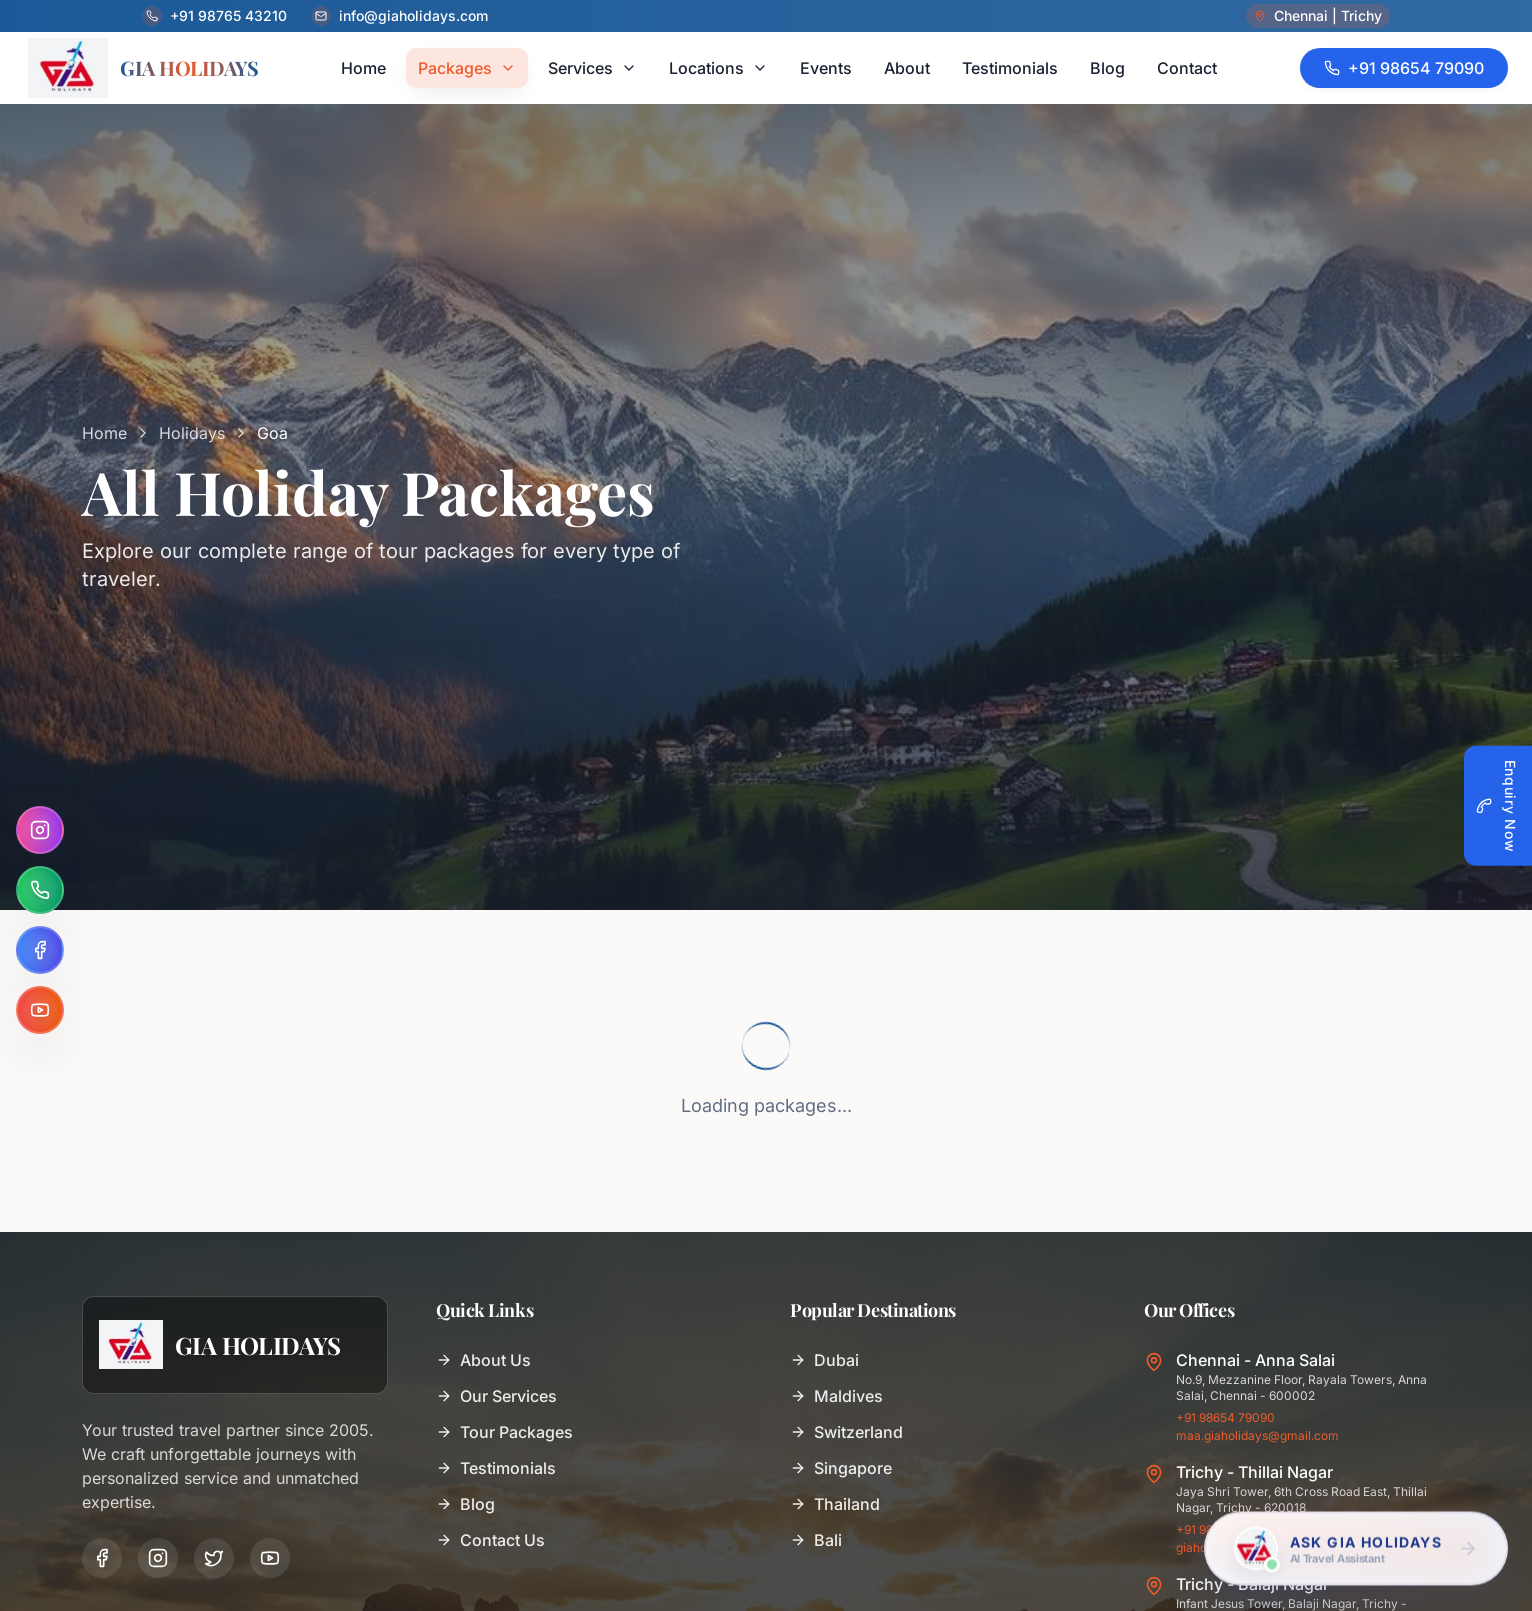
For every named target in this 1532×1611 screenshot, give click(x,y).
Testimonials (496, 1468)
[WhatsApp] (40, 890)
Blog (465, 1504)
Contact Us (490, 1540)
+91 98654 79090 (1225, 1417)
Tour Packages (504, 1432)
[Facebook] (40, 950)
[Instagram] (40, 830)
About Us (483, 1360)
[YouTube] (40, 1010)
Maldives (836, 1396)
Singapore (841, 1468)
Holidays (192, 433)
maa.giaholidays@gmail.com (1257, 1435)
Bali (816, 1540)
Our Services (496, 1396)
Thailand (835, 1504)
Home (104, 433)
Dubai (824, 1360)
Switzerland (846, 1432)
